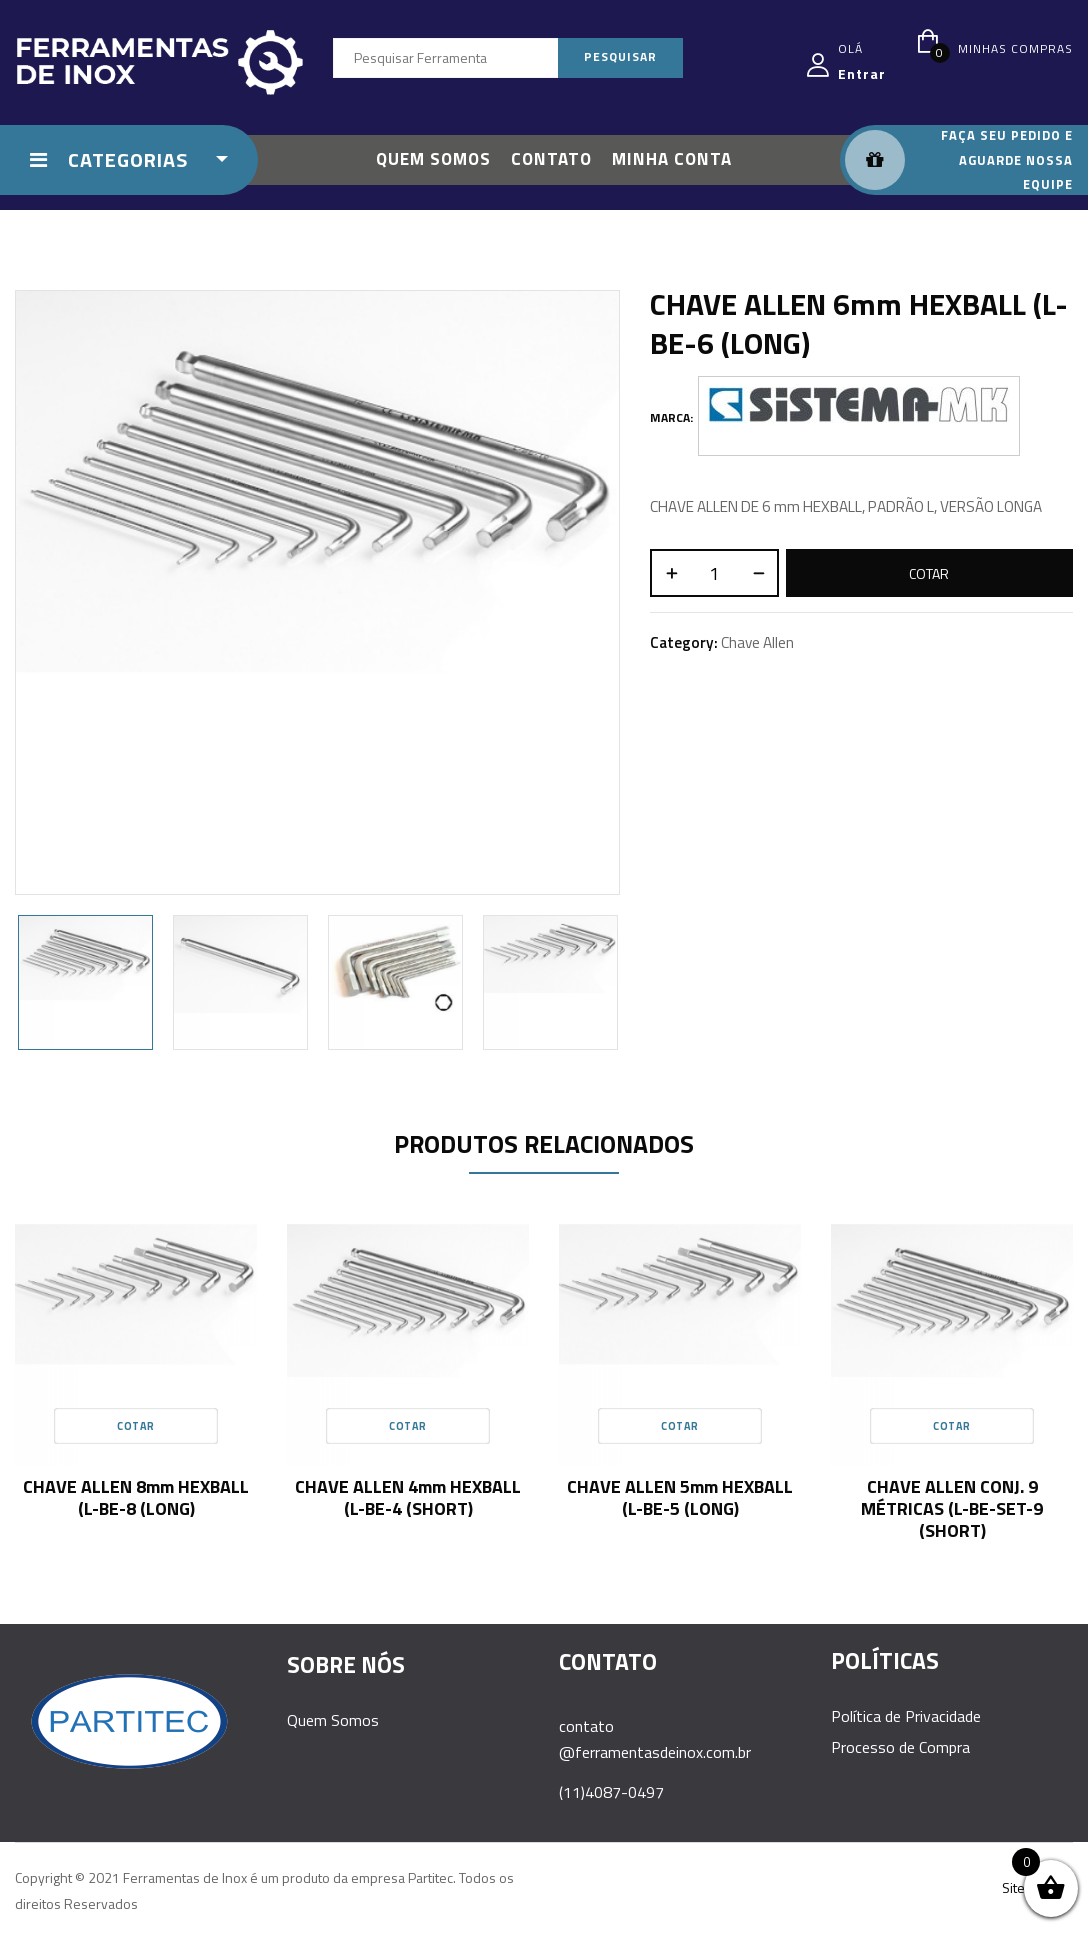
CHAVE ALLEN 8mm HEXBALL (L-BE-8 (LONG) (136, 1497)
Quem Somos (333, 1720)
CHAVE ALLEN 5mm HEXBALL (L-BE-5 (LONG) (680, 1497)
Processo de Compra (900, 1747)
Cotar (929, 573)
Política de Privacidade (906, 1716)
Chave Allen (757, 642)
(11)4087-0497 (611, 1792)
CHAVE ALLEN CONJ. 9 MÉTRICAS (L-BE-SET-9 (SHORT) (952, 1508)
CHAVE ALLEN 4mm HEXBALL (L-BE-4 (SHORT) (408, 1497)
